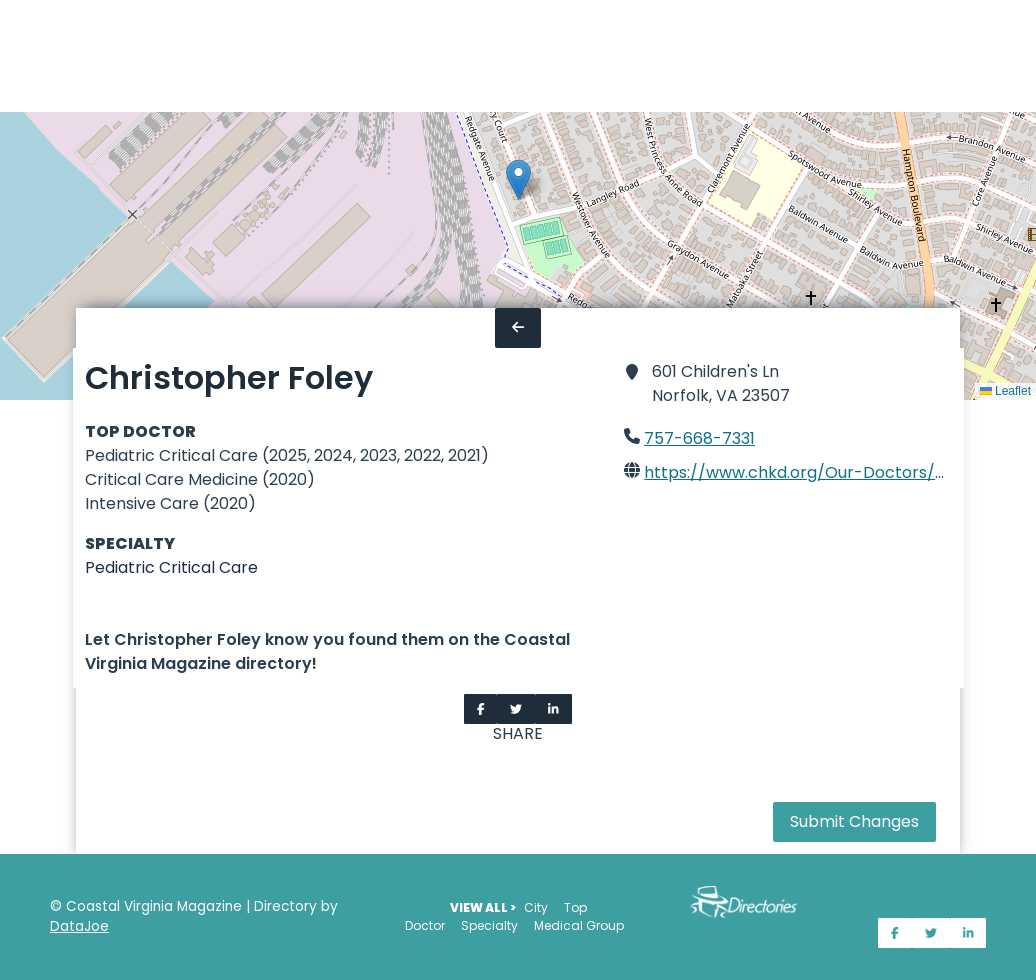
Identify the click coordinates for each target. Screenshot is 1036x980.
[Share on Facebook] (481, 709)
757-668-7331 (699, 438)
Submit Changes (854, 821)
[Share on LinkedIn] (553, 709)
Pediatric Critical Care (171, 567)
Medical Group (579, 925)
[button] (518, 179)
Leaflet (1005, 391)
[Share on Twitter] (516, 709)
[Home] (12, 56)
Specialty (489, 925)
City (536, 907)
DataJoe (79, 926)
